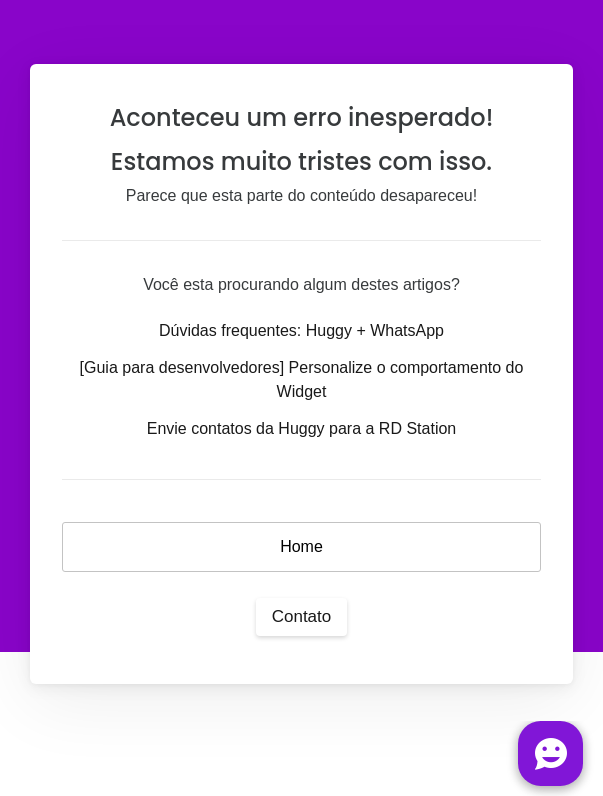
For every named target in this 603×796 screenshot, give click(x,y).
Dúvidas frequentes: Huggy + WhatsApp (301, 330)
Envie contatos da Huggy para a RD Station (302, 428)
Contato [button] (302, 616)
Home (301, 546)
